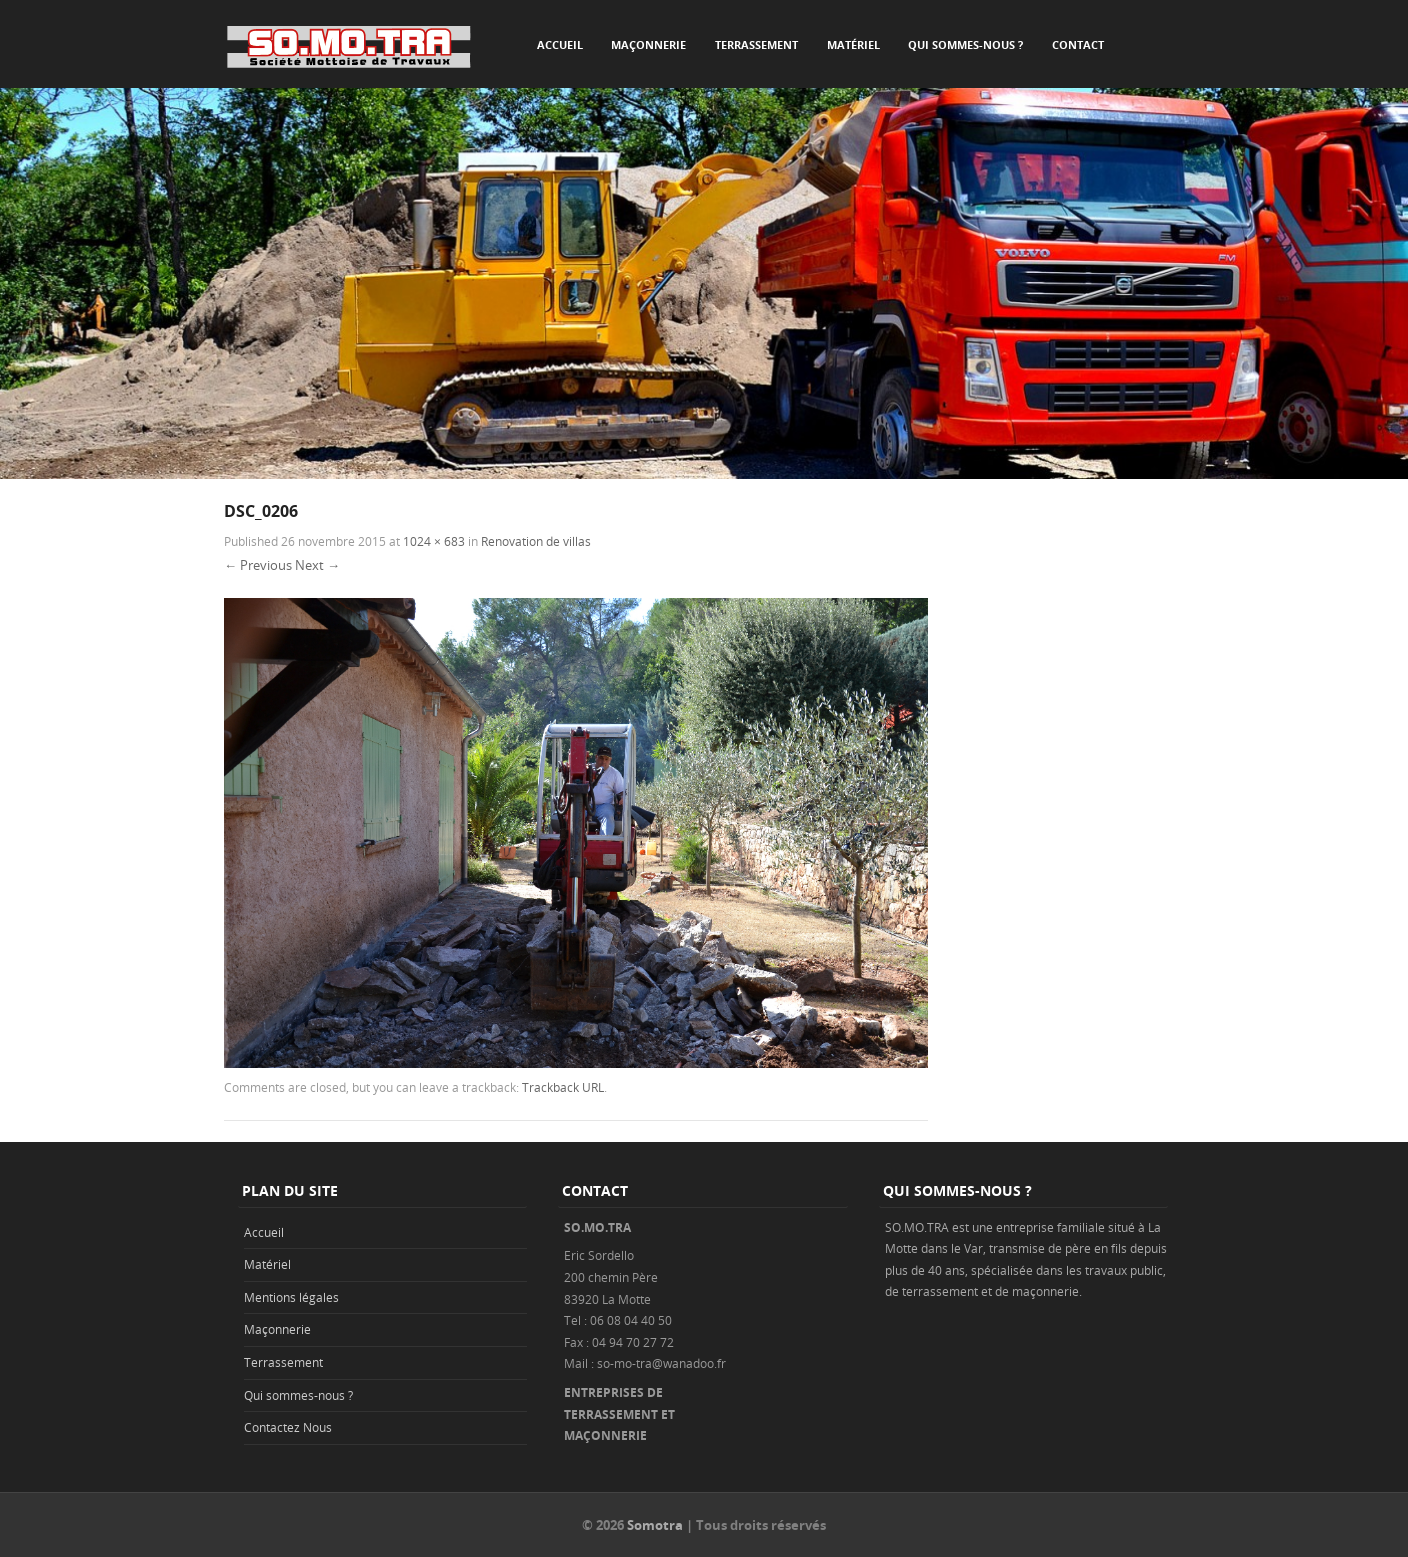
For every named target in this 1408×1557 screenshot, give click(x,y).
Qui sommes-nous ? (965, 44)
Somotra (655, 1525)
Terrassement (756, 44)
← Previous (258, 565)
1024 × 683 (434, 541)
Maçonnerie (648, 44)
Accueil (560, 44)
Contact (1078, 44)
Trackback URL (563, 1087)
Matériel (853, 44)
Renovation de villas (536, 541)
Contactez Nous (288, 1427)
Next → (317, 565)
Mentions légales (291, 1297)
